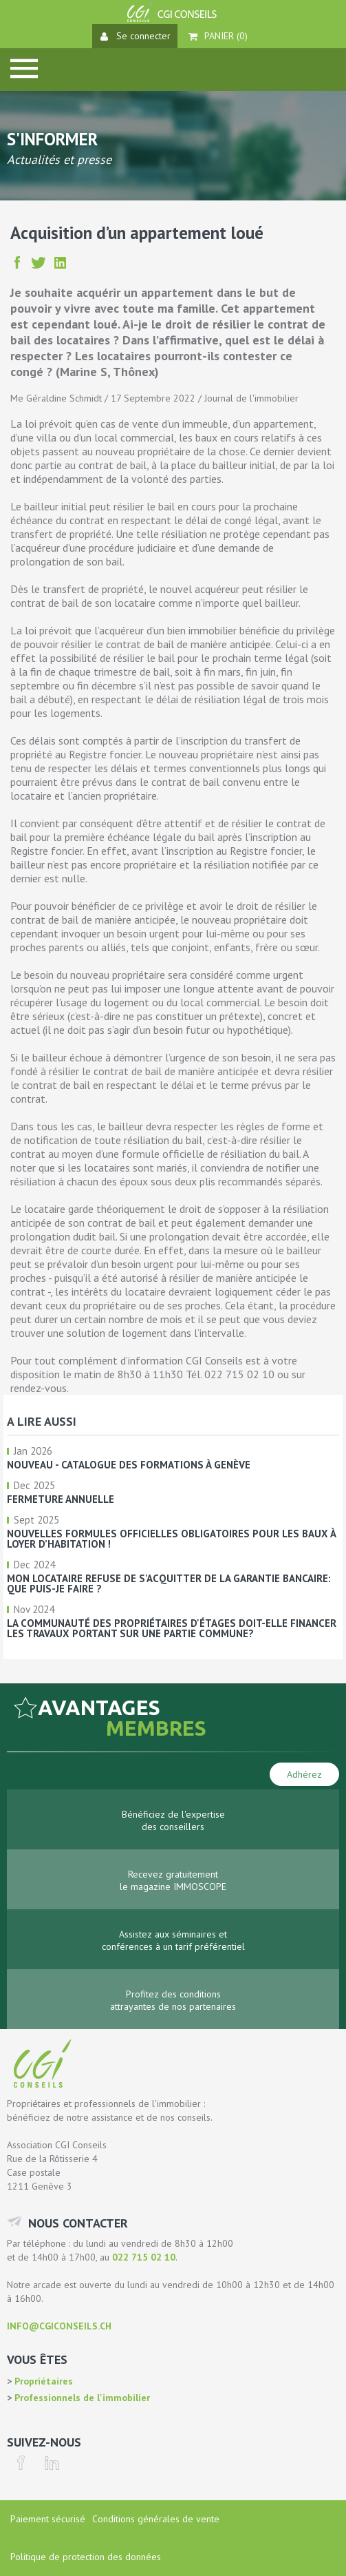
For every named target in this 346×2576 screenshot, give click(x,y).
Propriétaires (42, 2381)
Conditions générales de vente (155, 2519)
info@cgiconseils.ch (59, 2326)
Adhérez (304, 1774)
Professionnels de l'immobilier (81, 2397)
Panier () (218, 36)
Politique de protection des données (85, 2557)
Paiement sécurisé (47, 2519)
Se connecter (135, 36)
